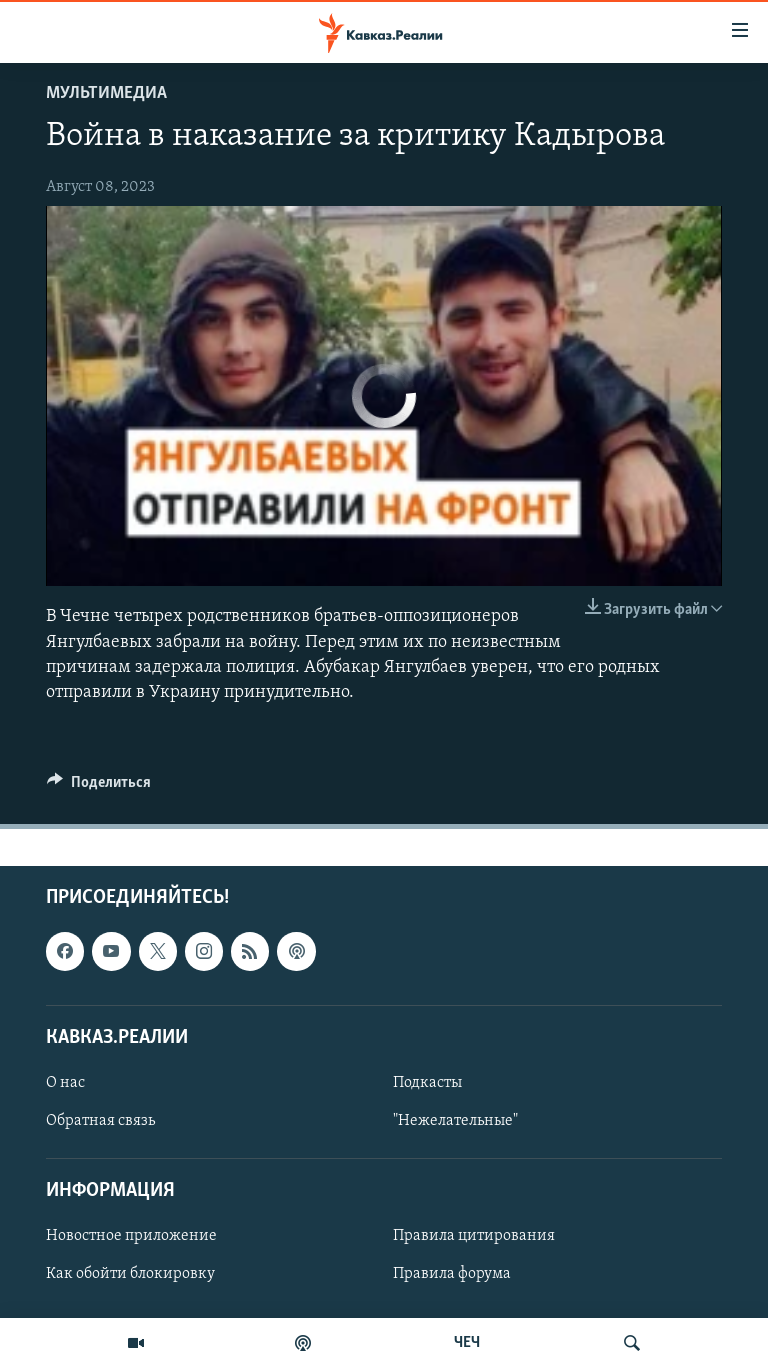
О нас (65, 1083)
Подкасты (427, 1083)
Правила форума (452, 1275)
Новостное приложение (131, 1237)
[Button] (99, 787)
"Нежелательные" (455, 1121)
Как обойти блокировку (130, 1275)
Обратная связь (100, 1121)
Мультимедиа (106, 93)
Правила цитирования (474, 1237)
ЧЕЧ (467, 1343)
